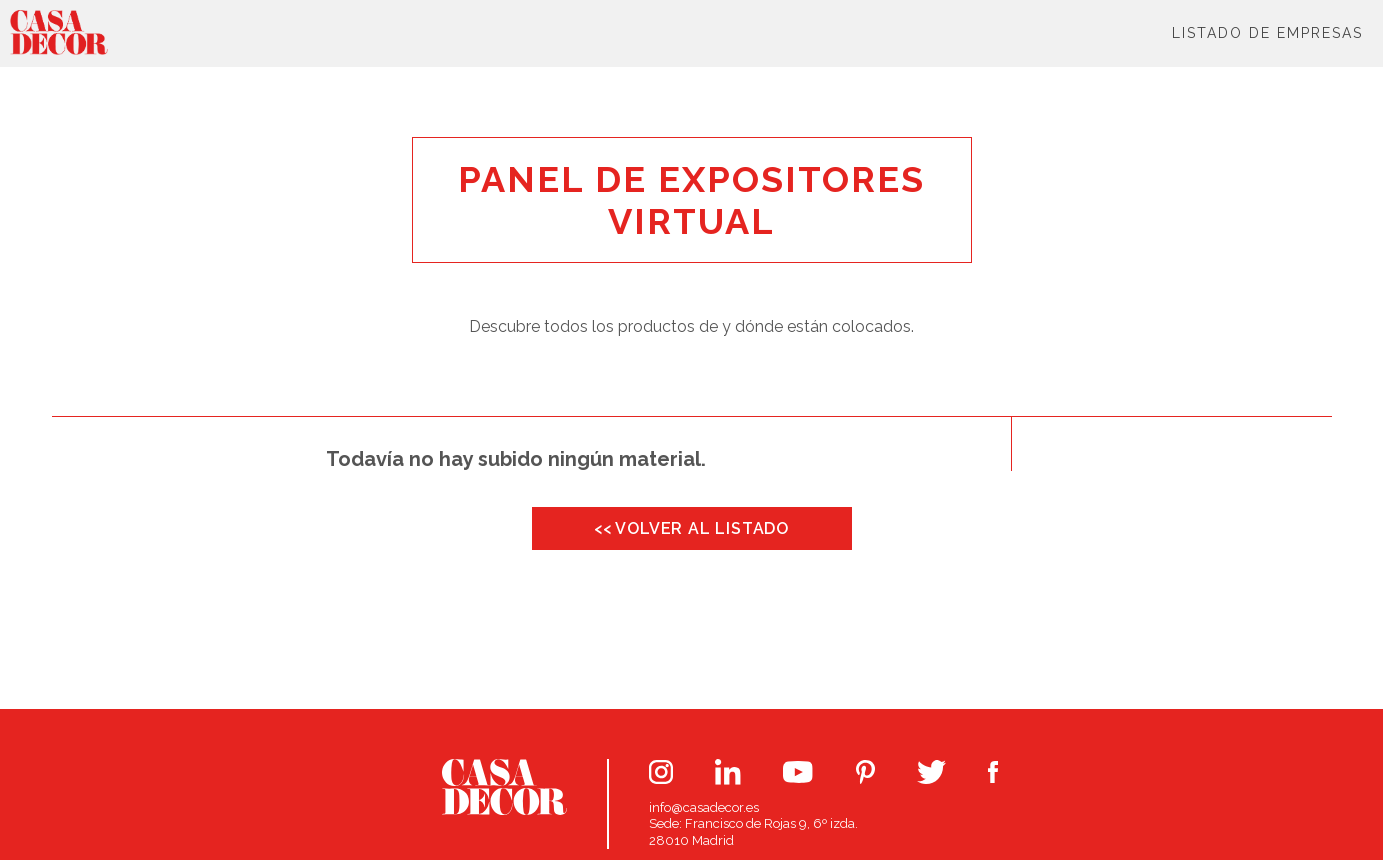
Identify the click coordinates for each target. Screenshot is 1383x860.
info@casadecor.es (704, 807)
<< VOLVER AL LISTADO (691, 528)
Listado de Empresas (1267, 33)
